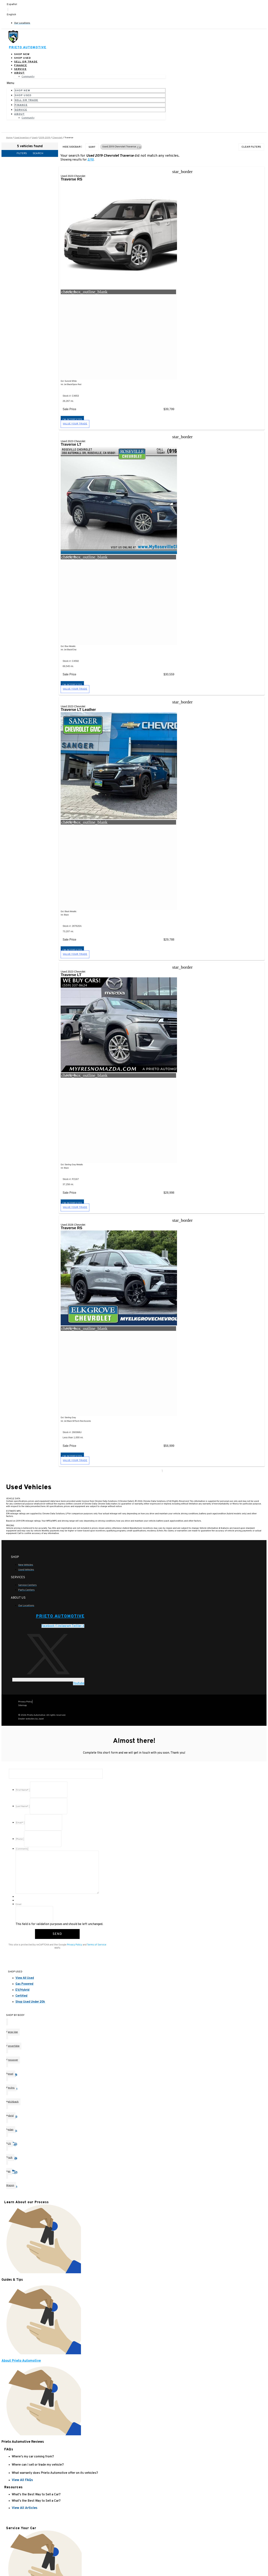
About (19, 73)
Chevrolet (57, 137)
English (11, 14)
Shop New (22, 90)
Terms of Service (96, 1084)
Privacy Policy (74, 1084)
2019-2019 (44, 137)
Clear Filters (251, 146)
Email (18, 1043)
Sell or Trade (26, 100)
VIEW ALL (14, 2189)
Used (34, 137)
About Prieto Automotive (21, 1500)
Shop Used (23, 95)
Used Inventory (22, 137)
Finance (21, 105)
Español (12, 4)
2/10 (90, 160)
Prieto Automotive (60, 755)
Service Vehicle (15, 1744)
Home (9, 137)
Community (28, 76)
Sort (92, 147)
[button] (86, 83)
